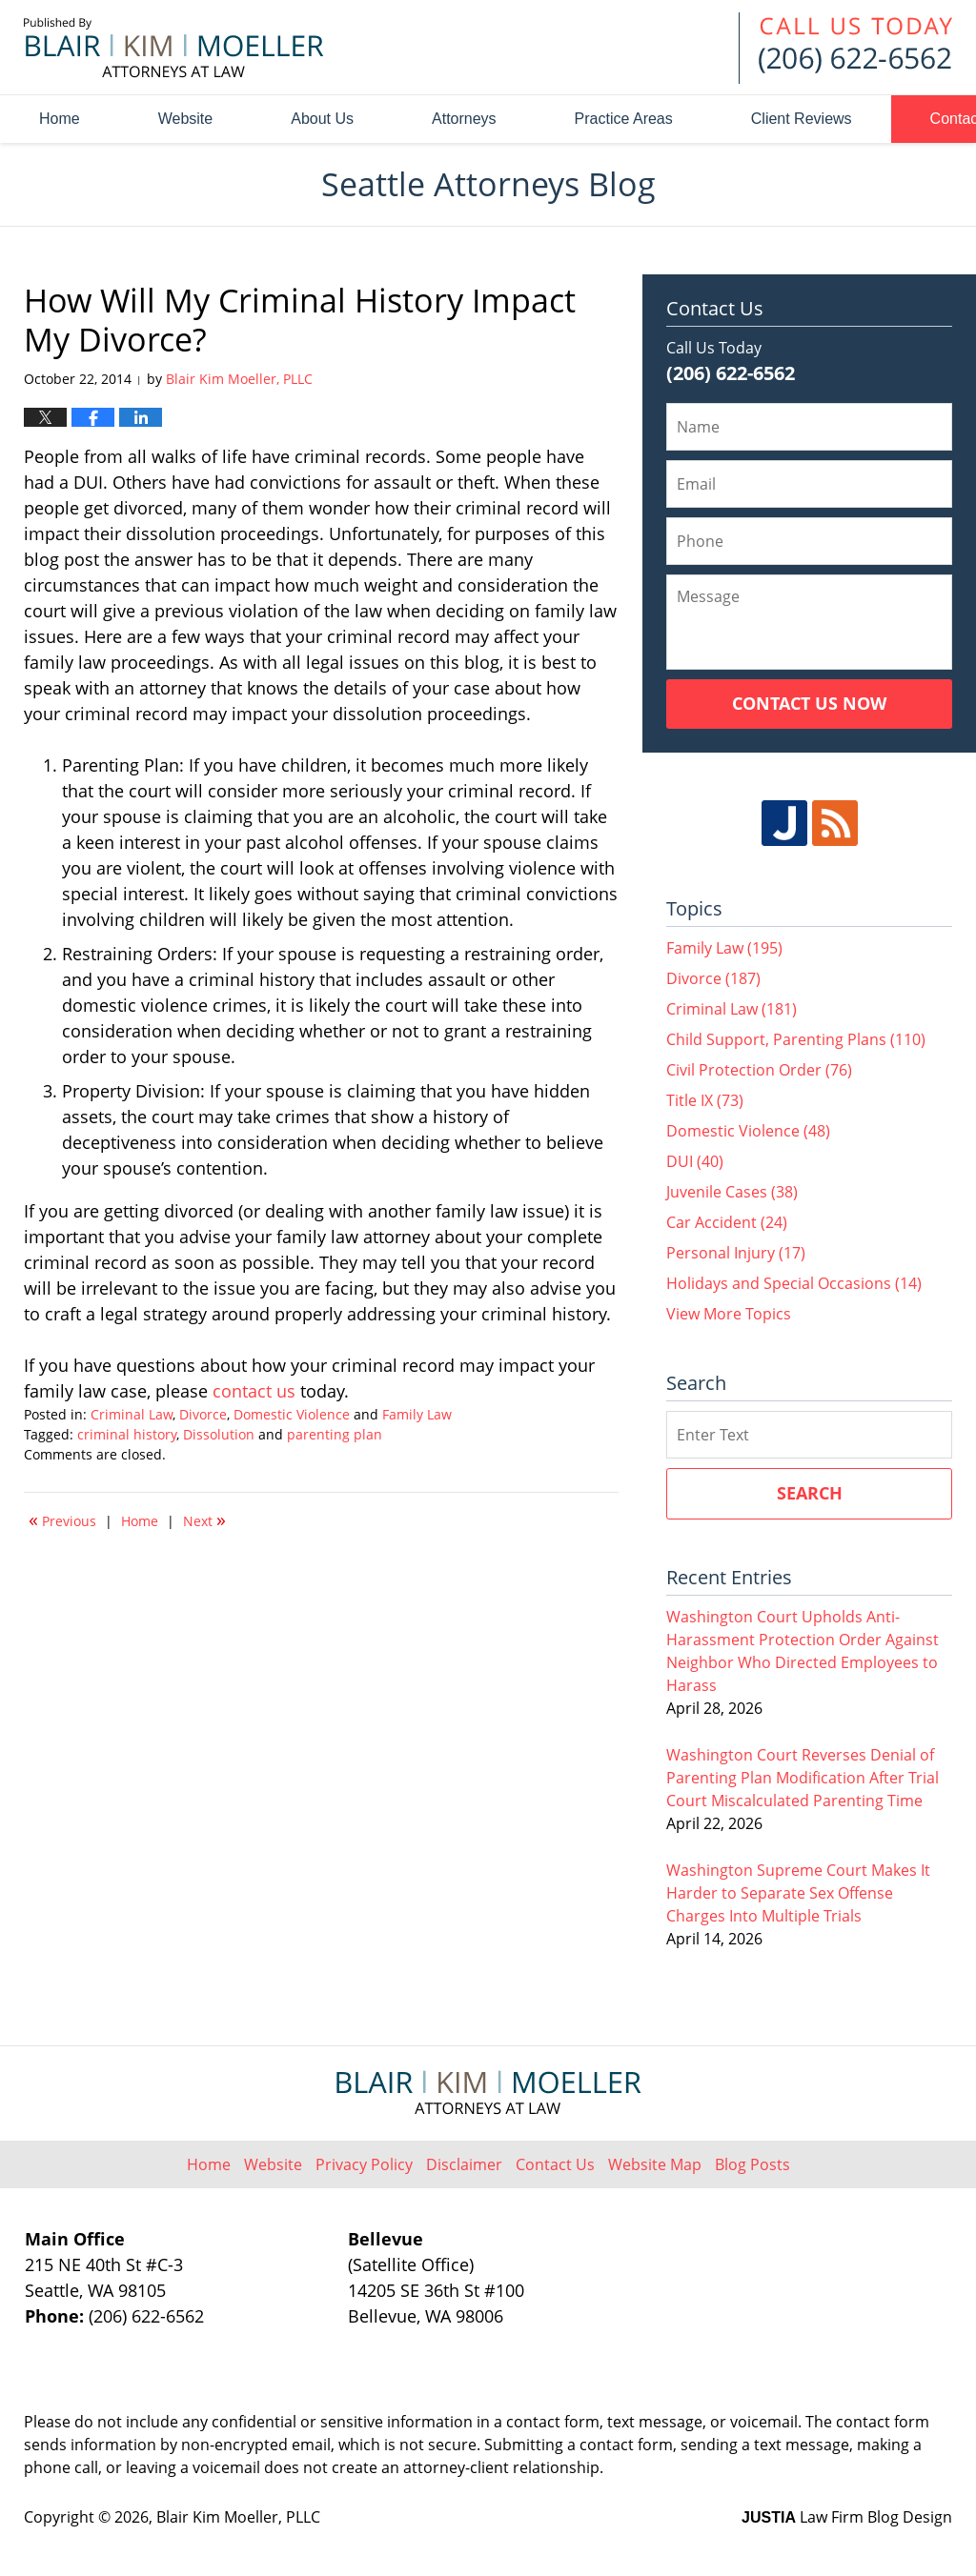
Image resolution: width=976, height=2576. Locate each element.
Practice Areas (624, 119)
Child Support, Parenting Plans (795, 1039)
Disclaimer (464, 2164)
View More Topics (728, 1313)
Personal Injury (735, 1252)
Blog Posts (752, 2164)
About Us (322, 119)
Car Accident (726, 1222)
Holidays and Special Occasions (794, 1283)
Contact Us (555, 2164)
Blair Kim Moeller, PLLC (238, 2516)
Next (204, 1519)
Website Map (655, 2164)
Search (810, 1492)
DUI (694, 1161)
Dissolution (218, 1434)
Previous (62, 1519)
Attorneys (464, 119)
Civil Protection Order (759, 1069)
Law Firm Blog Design (847, 2516)
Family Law (417, 1414)
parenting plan (334, 1434)
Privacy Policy (364, 2164)
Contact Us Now (809, 703)
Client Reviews (801, 119)
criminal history (126, 1434)
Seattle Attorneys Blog (174, 47)
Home (59, 119)
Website (186, 119)
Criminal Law (132, 1414)
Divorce (203, 1414)
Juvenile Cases (732, 1191)
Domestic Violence (292, 1414)
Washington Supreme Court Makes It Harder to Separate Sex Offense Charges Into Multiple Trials (798, 1893)
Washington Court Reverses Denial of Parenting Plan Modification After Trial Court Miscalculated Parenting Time (802, 1777)
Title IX (704, 1100)
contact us (256, 1390)
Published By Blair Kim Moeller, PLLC (845, 48)
